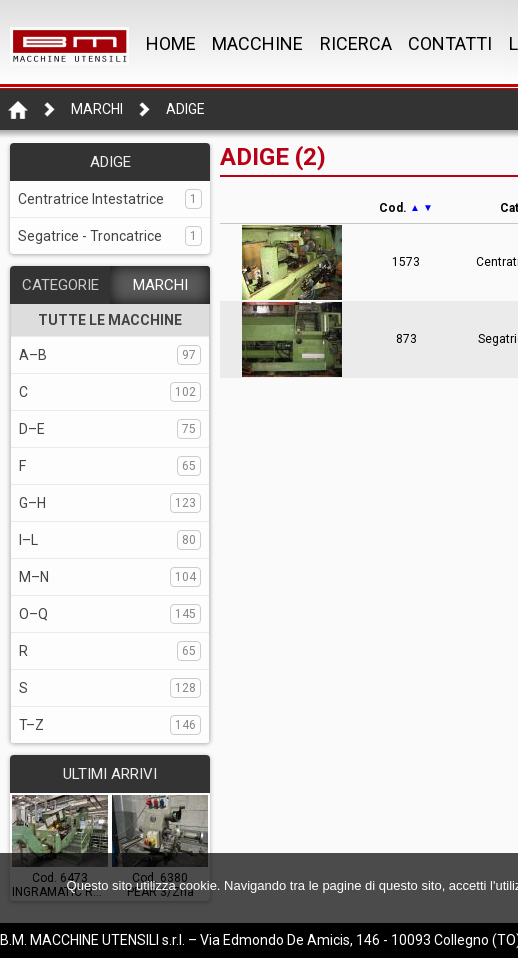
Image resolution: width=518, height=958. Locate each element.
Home (171, 43)
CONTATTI (450, 43)
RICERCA (356, 43)
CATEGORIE (60, 285)
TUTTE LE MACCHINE (110, 320)
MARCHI (160, 285)
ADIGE (185, 109)
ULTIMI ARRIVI (110, 774)
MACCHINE (257, 43)
